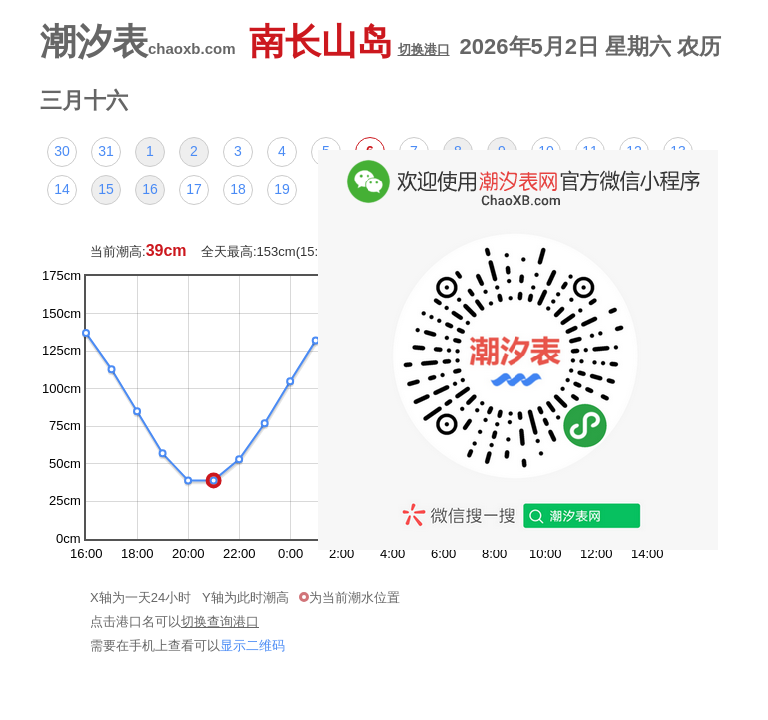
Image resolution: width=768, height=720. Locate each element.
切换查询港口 (220, 621)
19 (282, 189)
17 (194, 189)
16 (150, 189)
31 (106, 151)
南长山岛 (349, 41)
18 (238, 189)
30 (62, 151)
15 (106, 189)
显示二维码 (252, 645)
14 (62, 189)
